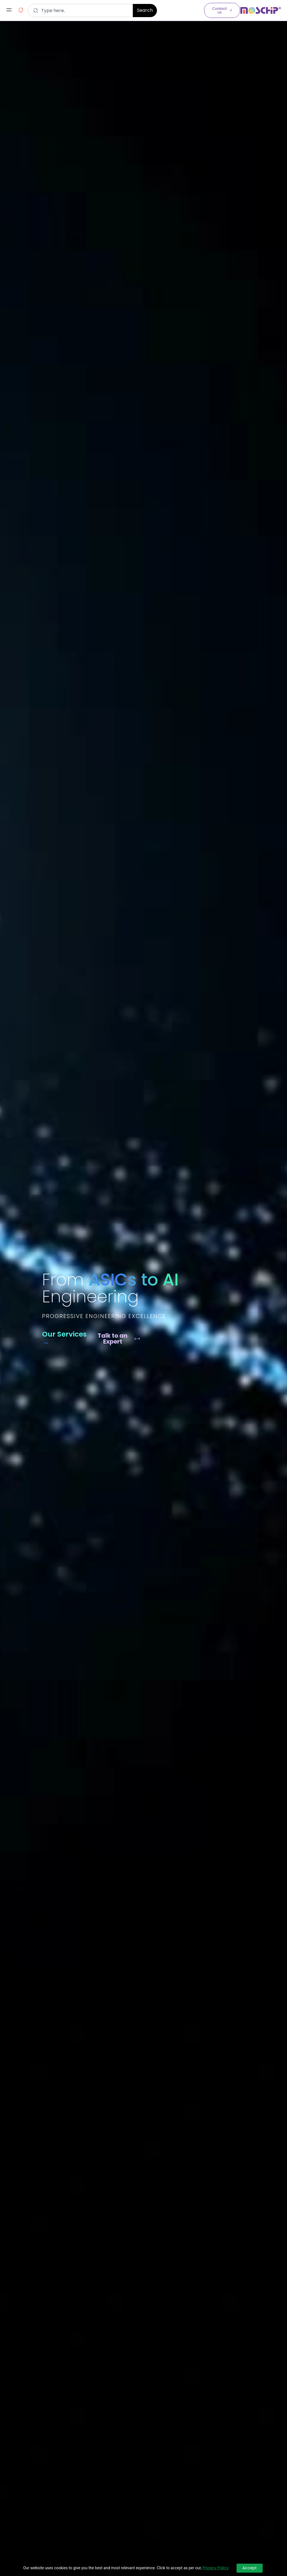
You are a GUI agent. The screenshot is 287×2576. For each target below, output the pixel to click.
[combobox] (80, 10)
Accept (249, 2568)
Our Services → (64, 1338)
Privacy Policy (215, 2568)
